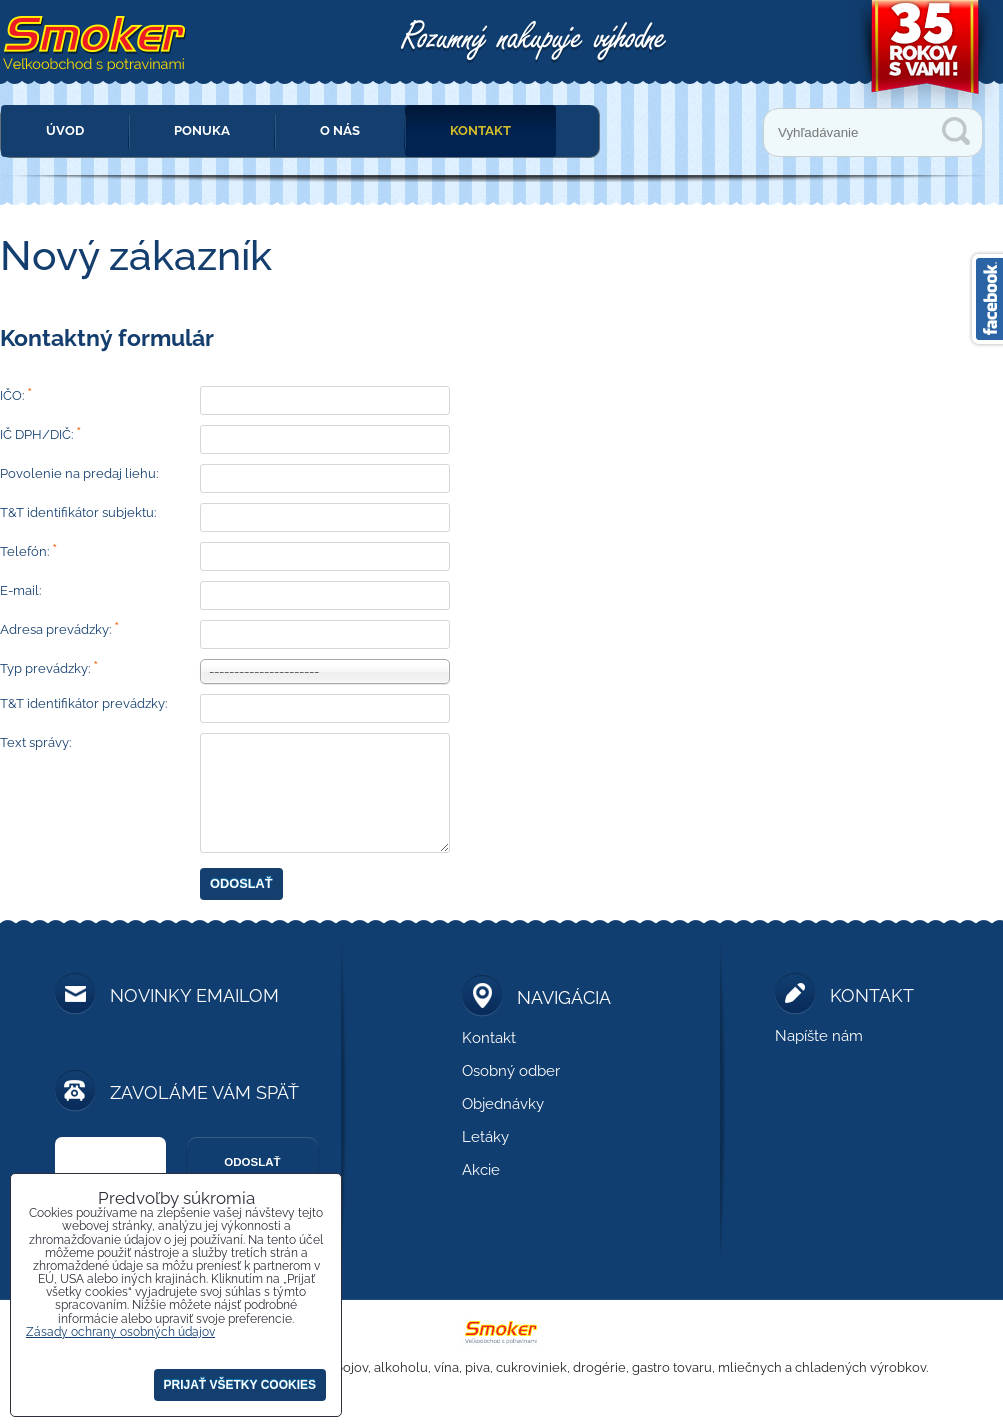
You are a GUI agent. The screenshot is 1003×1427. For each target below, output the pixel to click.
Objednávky (503, 1104)
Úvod (65, 130)
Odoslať (241, 883)
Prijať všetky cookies (240, 1385)
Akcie (481, 1170)
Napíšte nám (819, 1036)
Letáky (485, 1137)
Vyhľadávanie (956, 131)
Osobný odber (511, 1071)
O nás (340, 130)
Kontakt (480, 130)
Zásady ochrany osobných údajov (120, 1332)
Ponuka (202, 130)
